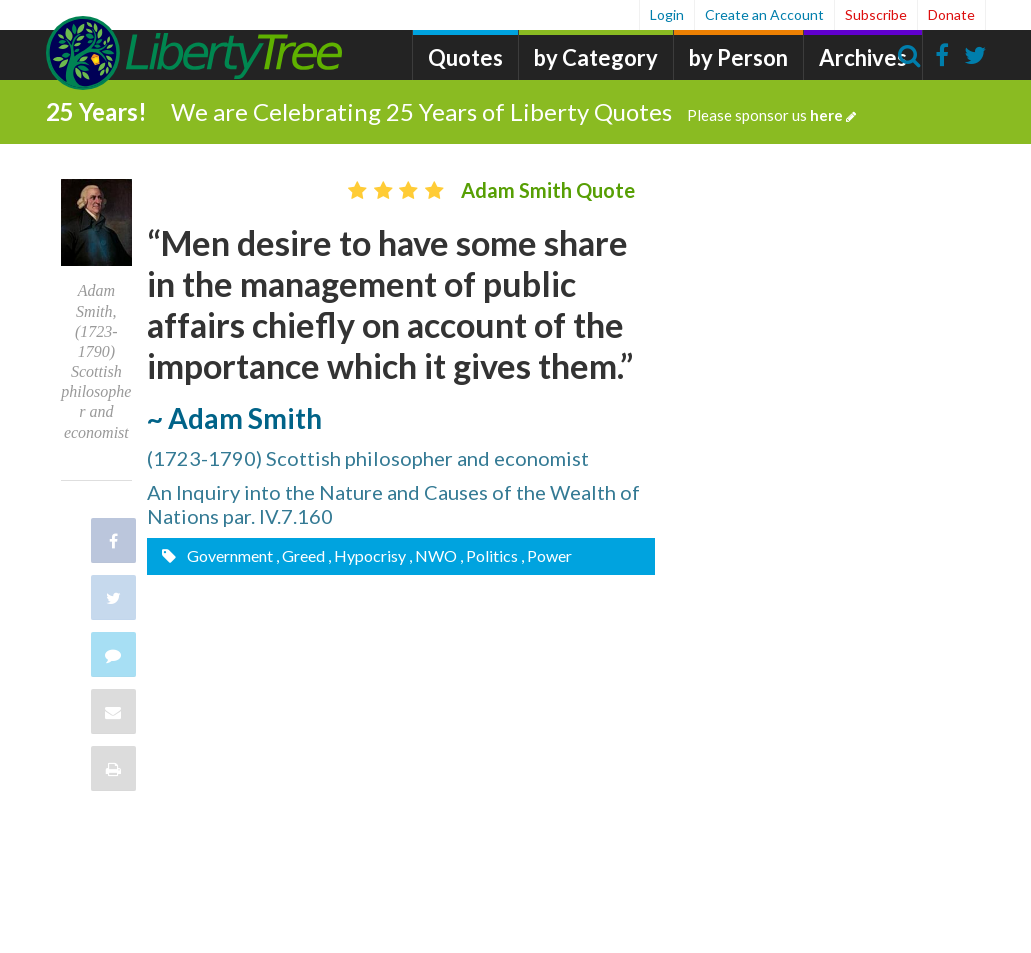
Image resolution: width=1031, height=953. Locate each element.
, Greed (300, 555)
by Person (738, 57)
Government (228, 555)
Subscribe (876, 14)
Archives (863, 57)
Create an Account (764, 14)
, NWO (433, 555)
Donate (951, 14)
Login (667, 14)
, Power (546, 555)
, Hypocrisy (367, 555)
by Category (596, 57)
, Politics (489, 555)
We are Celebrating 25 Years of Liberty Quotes (513, 111)
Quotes (465, 57)
